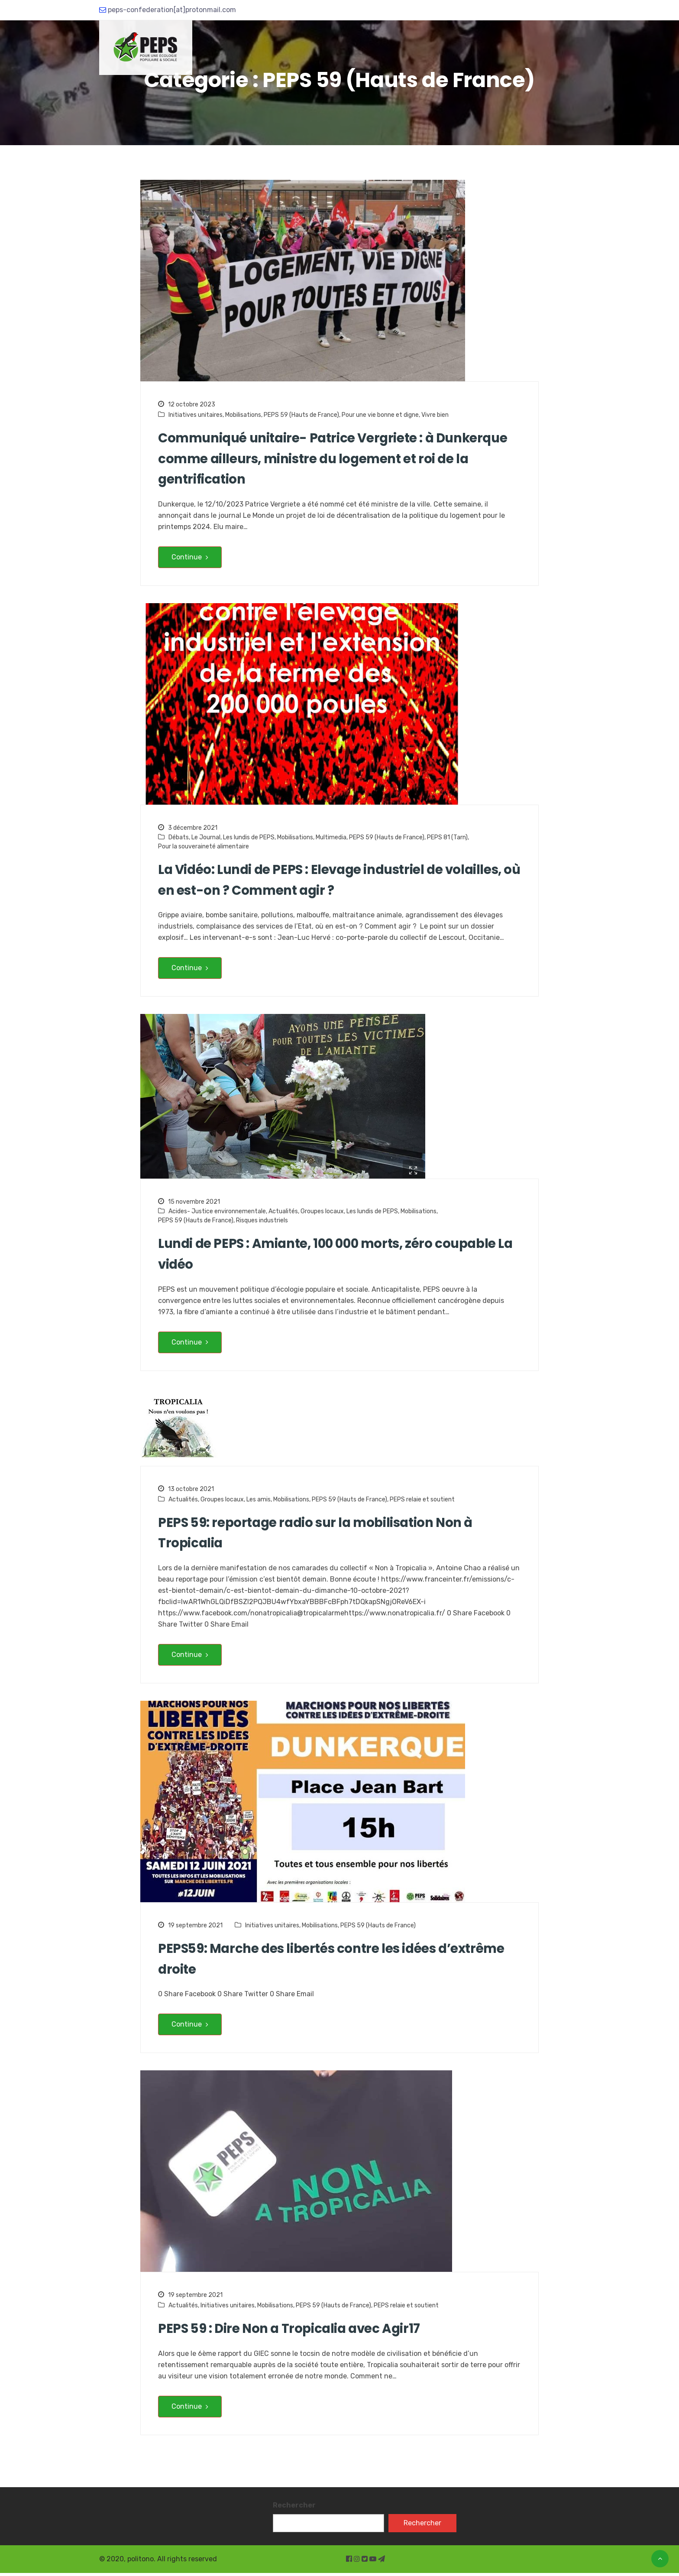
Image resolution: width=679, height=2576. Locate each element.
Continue (189, 558)
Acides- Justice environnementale (217, 1213)
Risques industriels (262, 1222)
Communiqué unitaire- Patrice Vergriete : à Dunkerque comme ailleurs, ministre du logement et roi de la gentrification (338, 459)
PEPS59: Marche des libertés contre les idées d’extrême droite (335, 1962)
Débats (178, 838)
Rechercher (294, 2508)
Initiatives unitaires (195, 415)
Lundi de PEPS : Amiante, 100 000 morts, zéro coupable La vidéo (332, 1256)
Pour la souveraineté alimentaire (203, 847)
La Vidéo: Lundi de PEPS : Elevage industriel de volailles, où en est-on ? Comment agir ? (334, 881)
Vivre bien (435, 415)
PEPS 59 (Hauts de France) (301, 415)
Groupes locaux (322, 1213)
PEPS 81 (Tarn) (447, 838)
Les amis (258, 1501)
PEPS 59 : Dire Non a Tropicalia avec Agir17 (291, 2332)
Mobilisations (243, 415)
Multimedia (331, 838)
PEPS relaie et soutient (422, 1501)
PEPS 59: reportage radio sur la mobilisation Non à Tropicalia (320, 1535)
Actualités (283, 1213)
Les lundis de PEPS (249, 838)
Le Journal (205, 838)
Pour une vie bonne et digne (380, 415)
